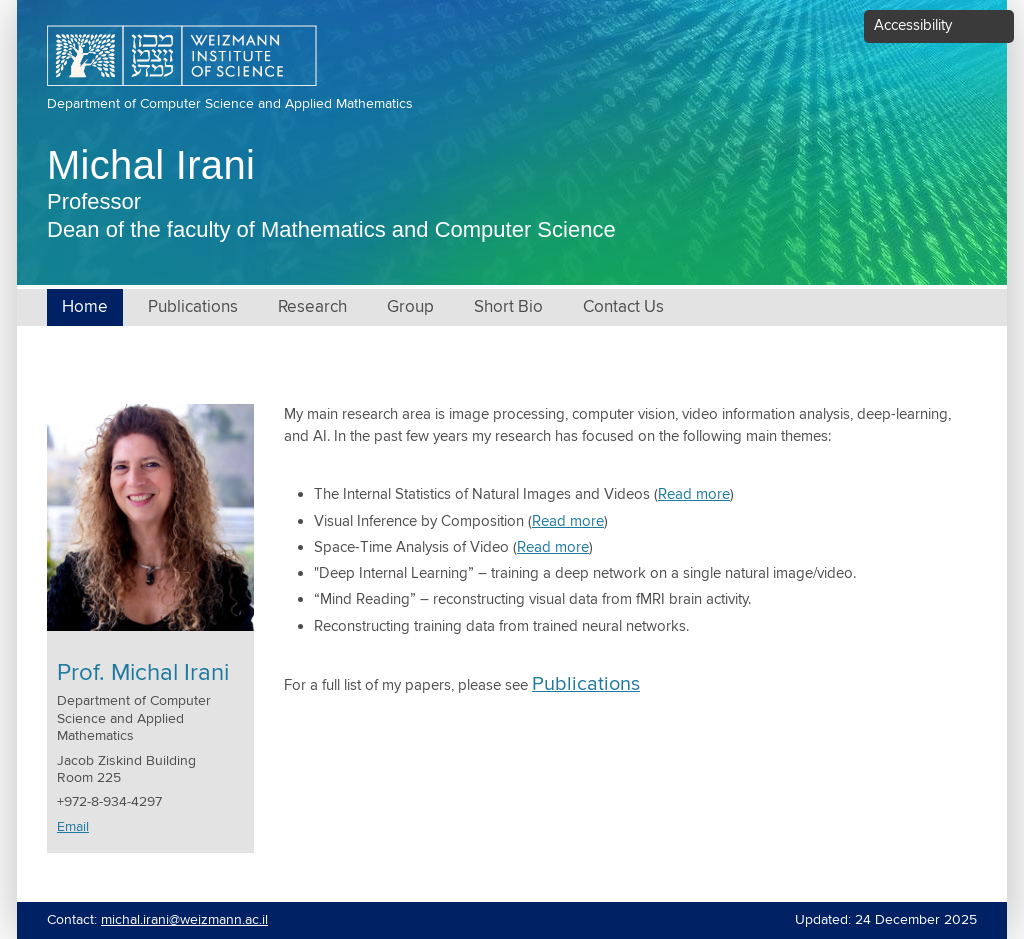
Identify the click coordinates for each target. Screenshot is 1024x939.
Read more (694, 494)
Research (312, 307)
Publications (193, 307)
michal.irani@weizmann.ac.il (184, 920)
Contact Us (623, 307)
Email (73, 827)
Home (85, 307)
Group (410, 307)
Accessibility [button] (913, 25)
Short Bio (508, 307)
